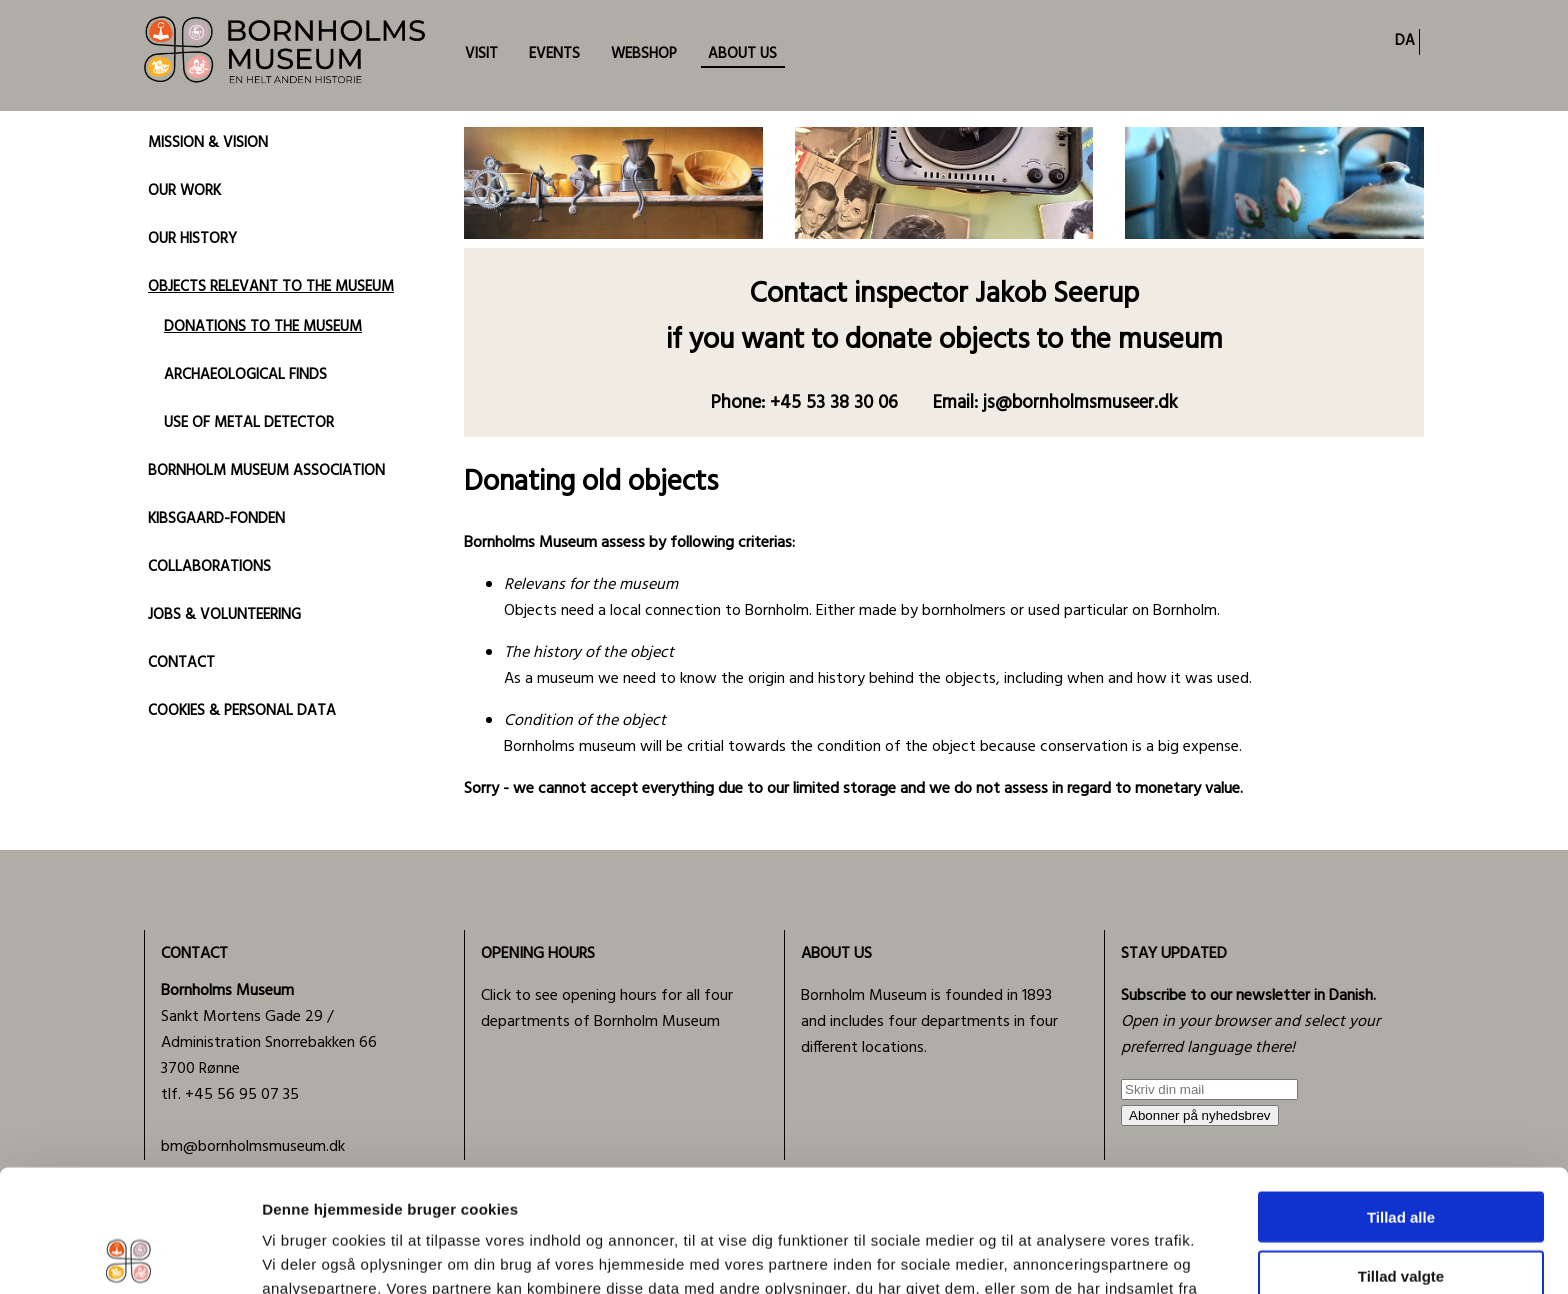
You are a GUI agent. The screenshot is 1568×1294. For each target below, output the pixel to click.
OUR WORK (184, 191)
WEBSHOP (644, 54)
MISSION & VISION (208, 143)
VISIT (481, 54)
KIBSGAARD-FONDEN (216, 519)
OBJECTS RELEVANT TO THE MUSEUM (271, 287)
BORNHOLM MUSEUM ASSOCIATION (266, 471)
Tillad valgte (1401, 1153)
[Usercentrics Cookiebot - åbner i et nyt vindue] (129, 1255)
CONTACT (181, 663)
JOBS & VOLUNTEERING (224, 615)
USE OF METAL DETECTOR (249, 423)
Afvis (1401, 1211)
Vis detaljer (1039, 1254)
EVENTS (554, 54)
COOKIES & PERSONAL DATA (242, 711)
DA (1405, 41)
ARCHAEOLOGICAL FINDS (245, 375)
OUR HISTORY (192, 239)
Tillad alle (1401, 1094)
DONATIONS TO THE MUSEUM (263, 327)
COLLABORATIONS (209, 567)
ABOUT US (742, 54)
